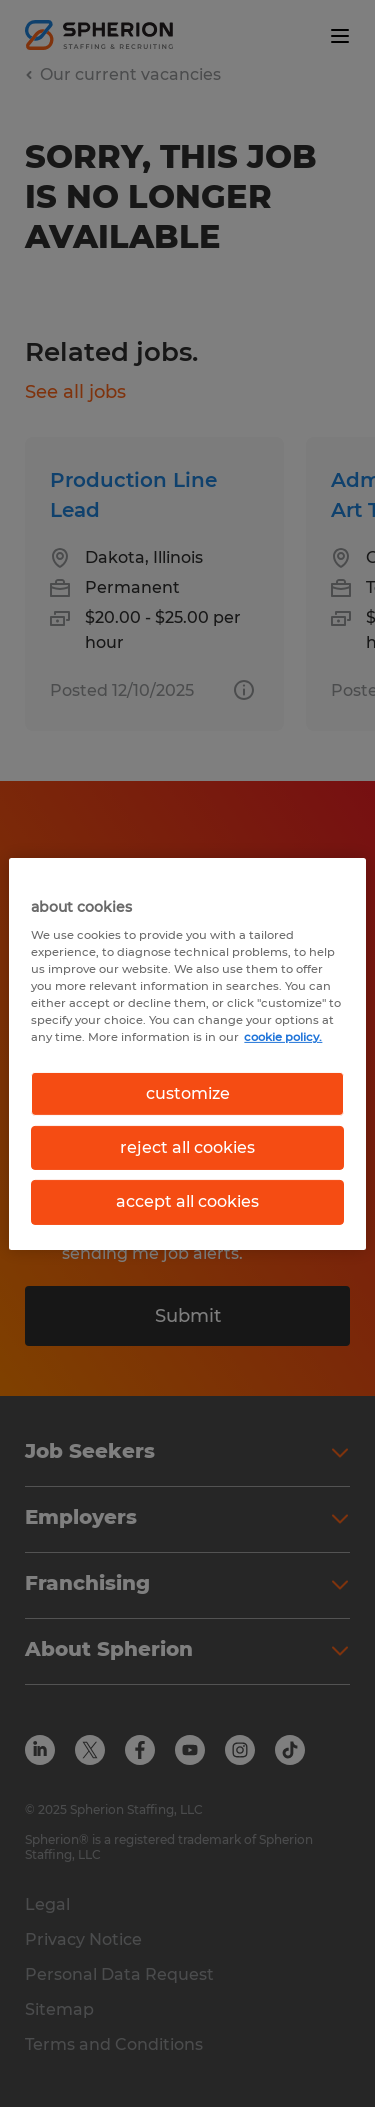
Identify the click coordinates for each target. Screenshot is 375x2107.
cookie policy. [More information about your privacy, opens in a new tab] (283, 1037)
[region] (187, 1053)
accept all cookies (187, 1201)
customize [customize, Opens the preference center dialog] (188, 1092)
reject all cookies (187, 1147)
